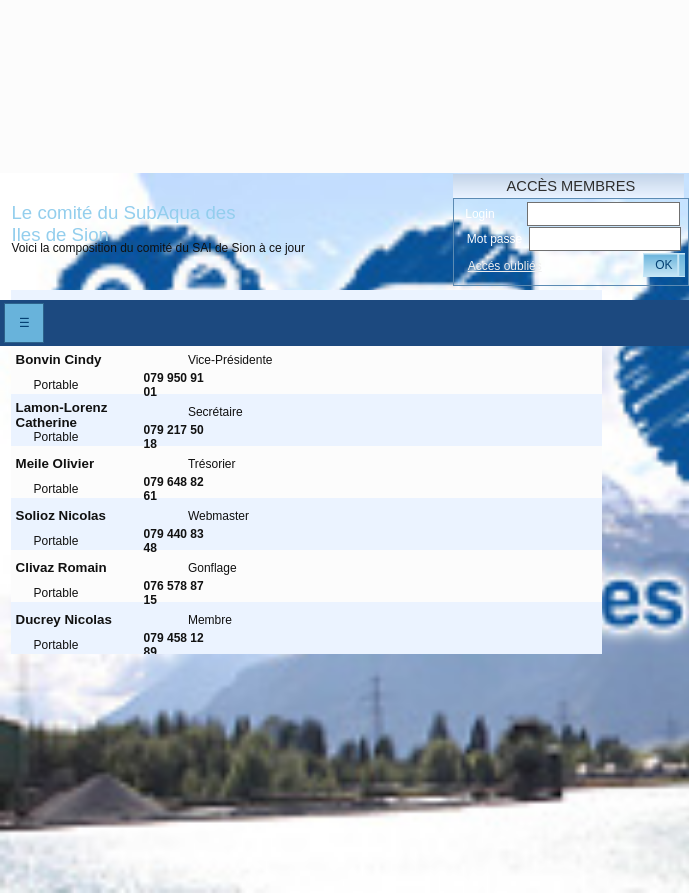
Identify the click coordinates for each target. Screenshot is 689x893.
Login (479, 214)
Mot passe (494, 239)
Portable (56, 385)
